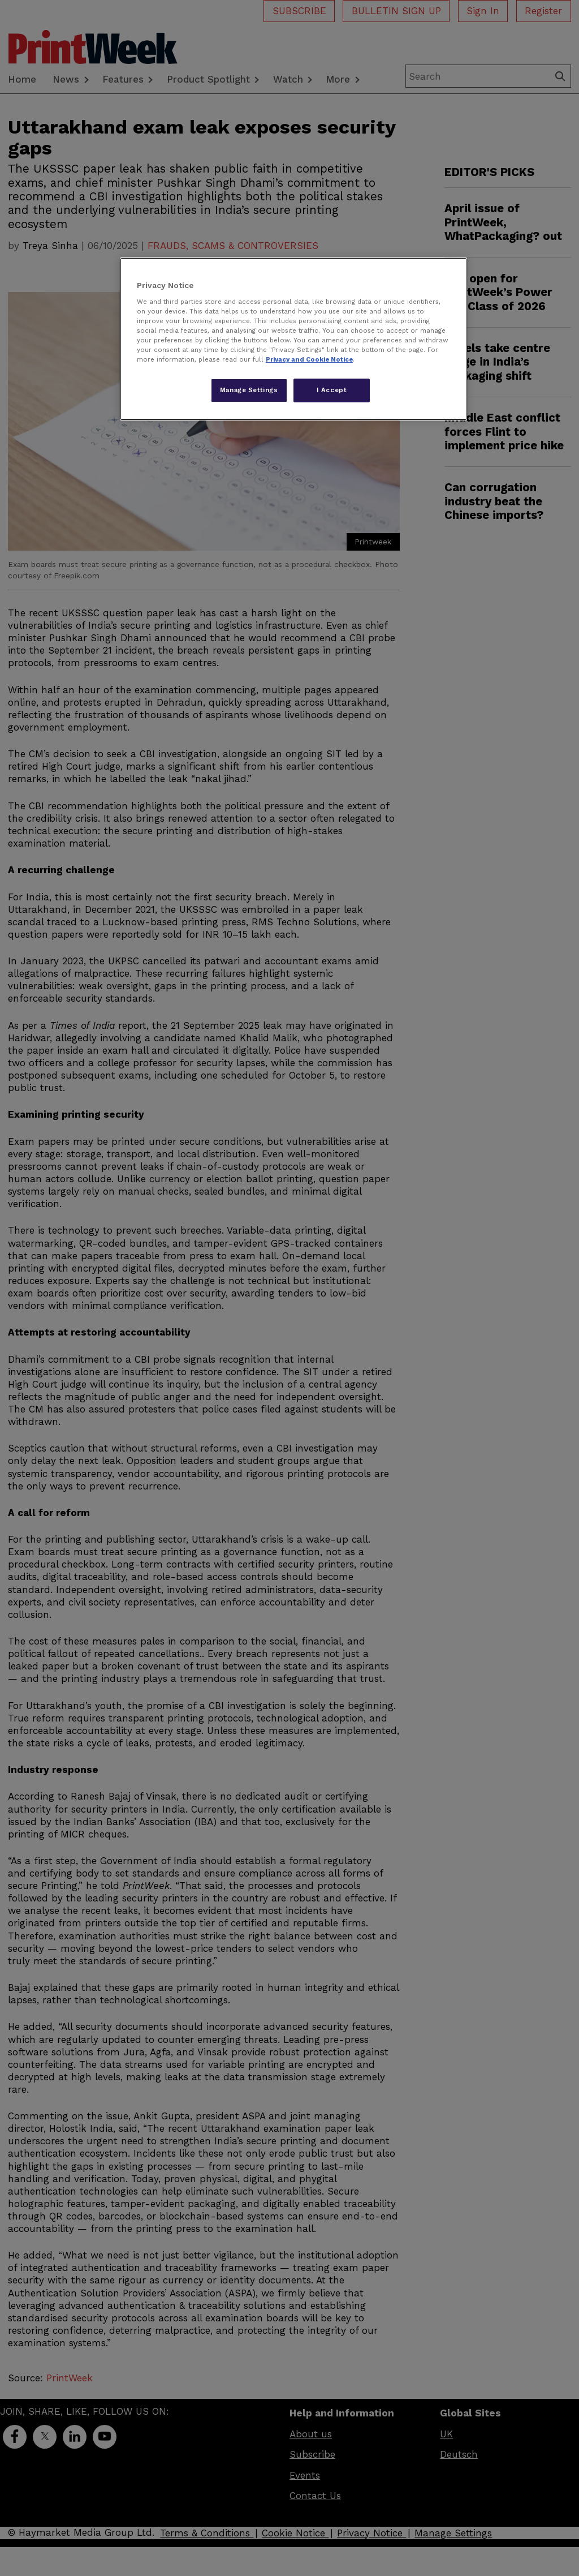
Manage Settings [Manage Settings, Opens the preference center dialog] (249, 390)
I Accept (332, 390)
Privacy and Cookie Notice (309, 359)
